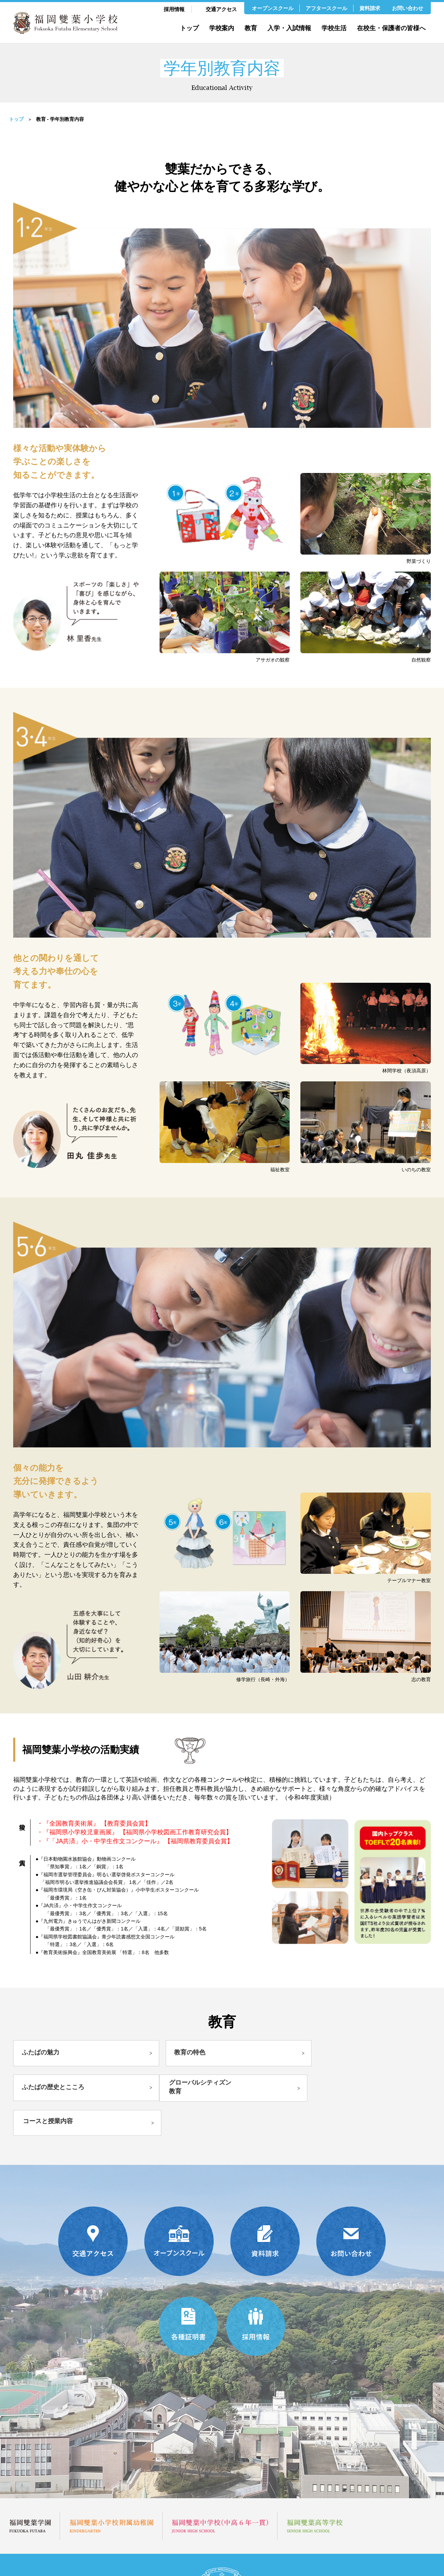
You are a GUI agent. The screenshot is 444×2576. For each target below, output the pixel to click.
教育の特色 (175, 2053)
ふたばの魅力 (41, 2053)
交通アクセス (221, 9)
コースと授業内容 (190, 2084)
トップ (189, 28)
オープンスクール (272, 8)
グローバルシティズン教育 (56, 2084)
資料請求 (369, 8)
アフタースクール (326, 8)
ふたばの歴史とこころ (330, 2053)
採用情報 (174, 9)
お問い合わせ (407, 8)
